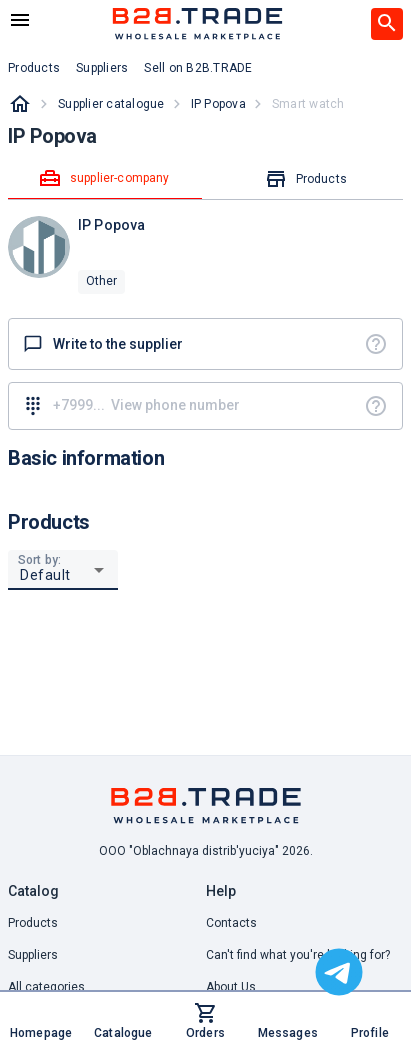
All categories (46, 987)
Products (33, 923)
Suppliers (33, 955)
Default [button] (45, 575)
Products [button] (34, 68)
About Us (231, 987)
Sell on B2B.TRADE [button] (198, 68)
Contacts (231, 923)
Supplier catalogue (111, 104)
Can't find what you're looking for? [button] (298, 955)
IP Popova (218, 104)
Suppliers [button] (102, 68)
